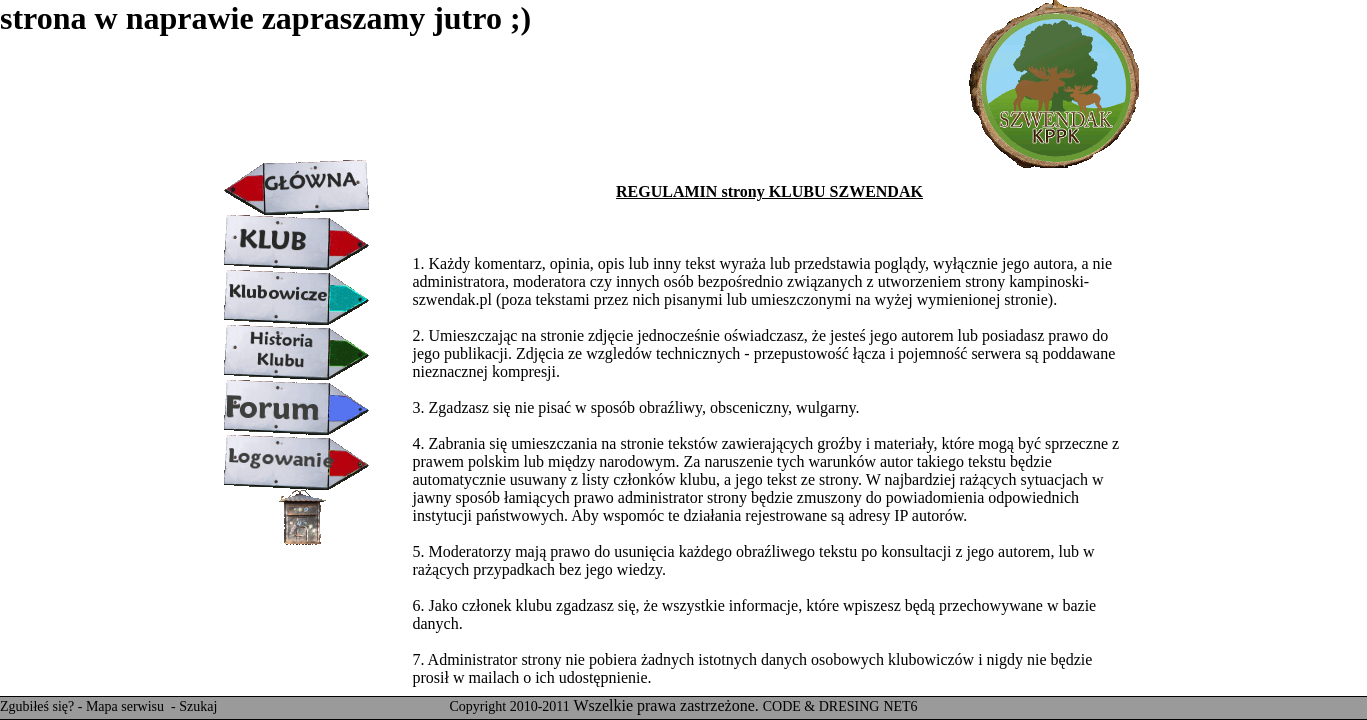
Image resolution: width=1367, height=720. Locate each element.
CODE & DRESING (821, 706)
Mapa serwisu (127, 706)
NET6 (900, 706)
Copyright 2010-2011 (509, 706)
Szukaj (198, 706)
